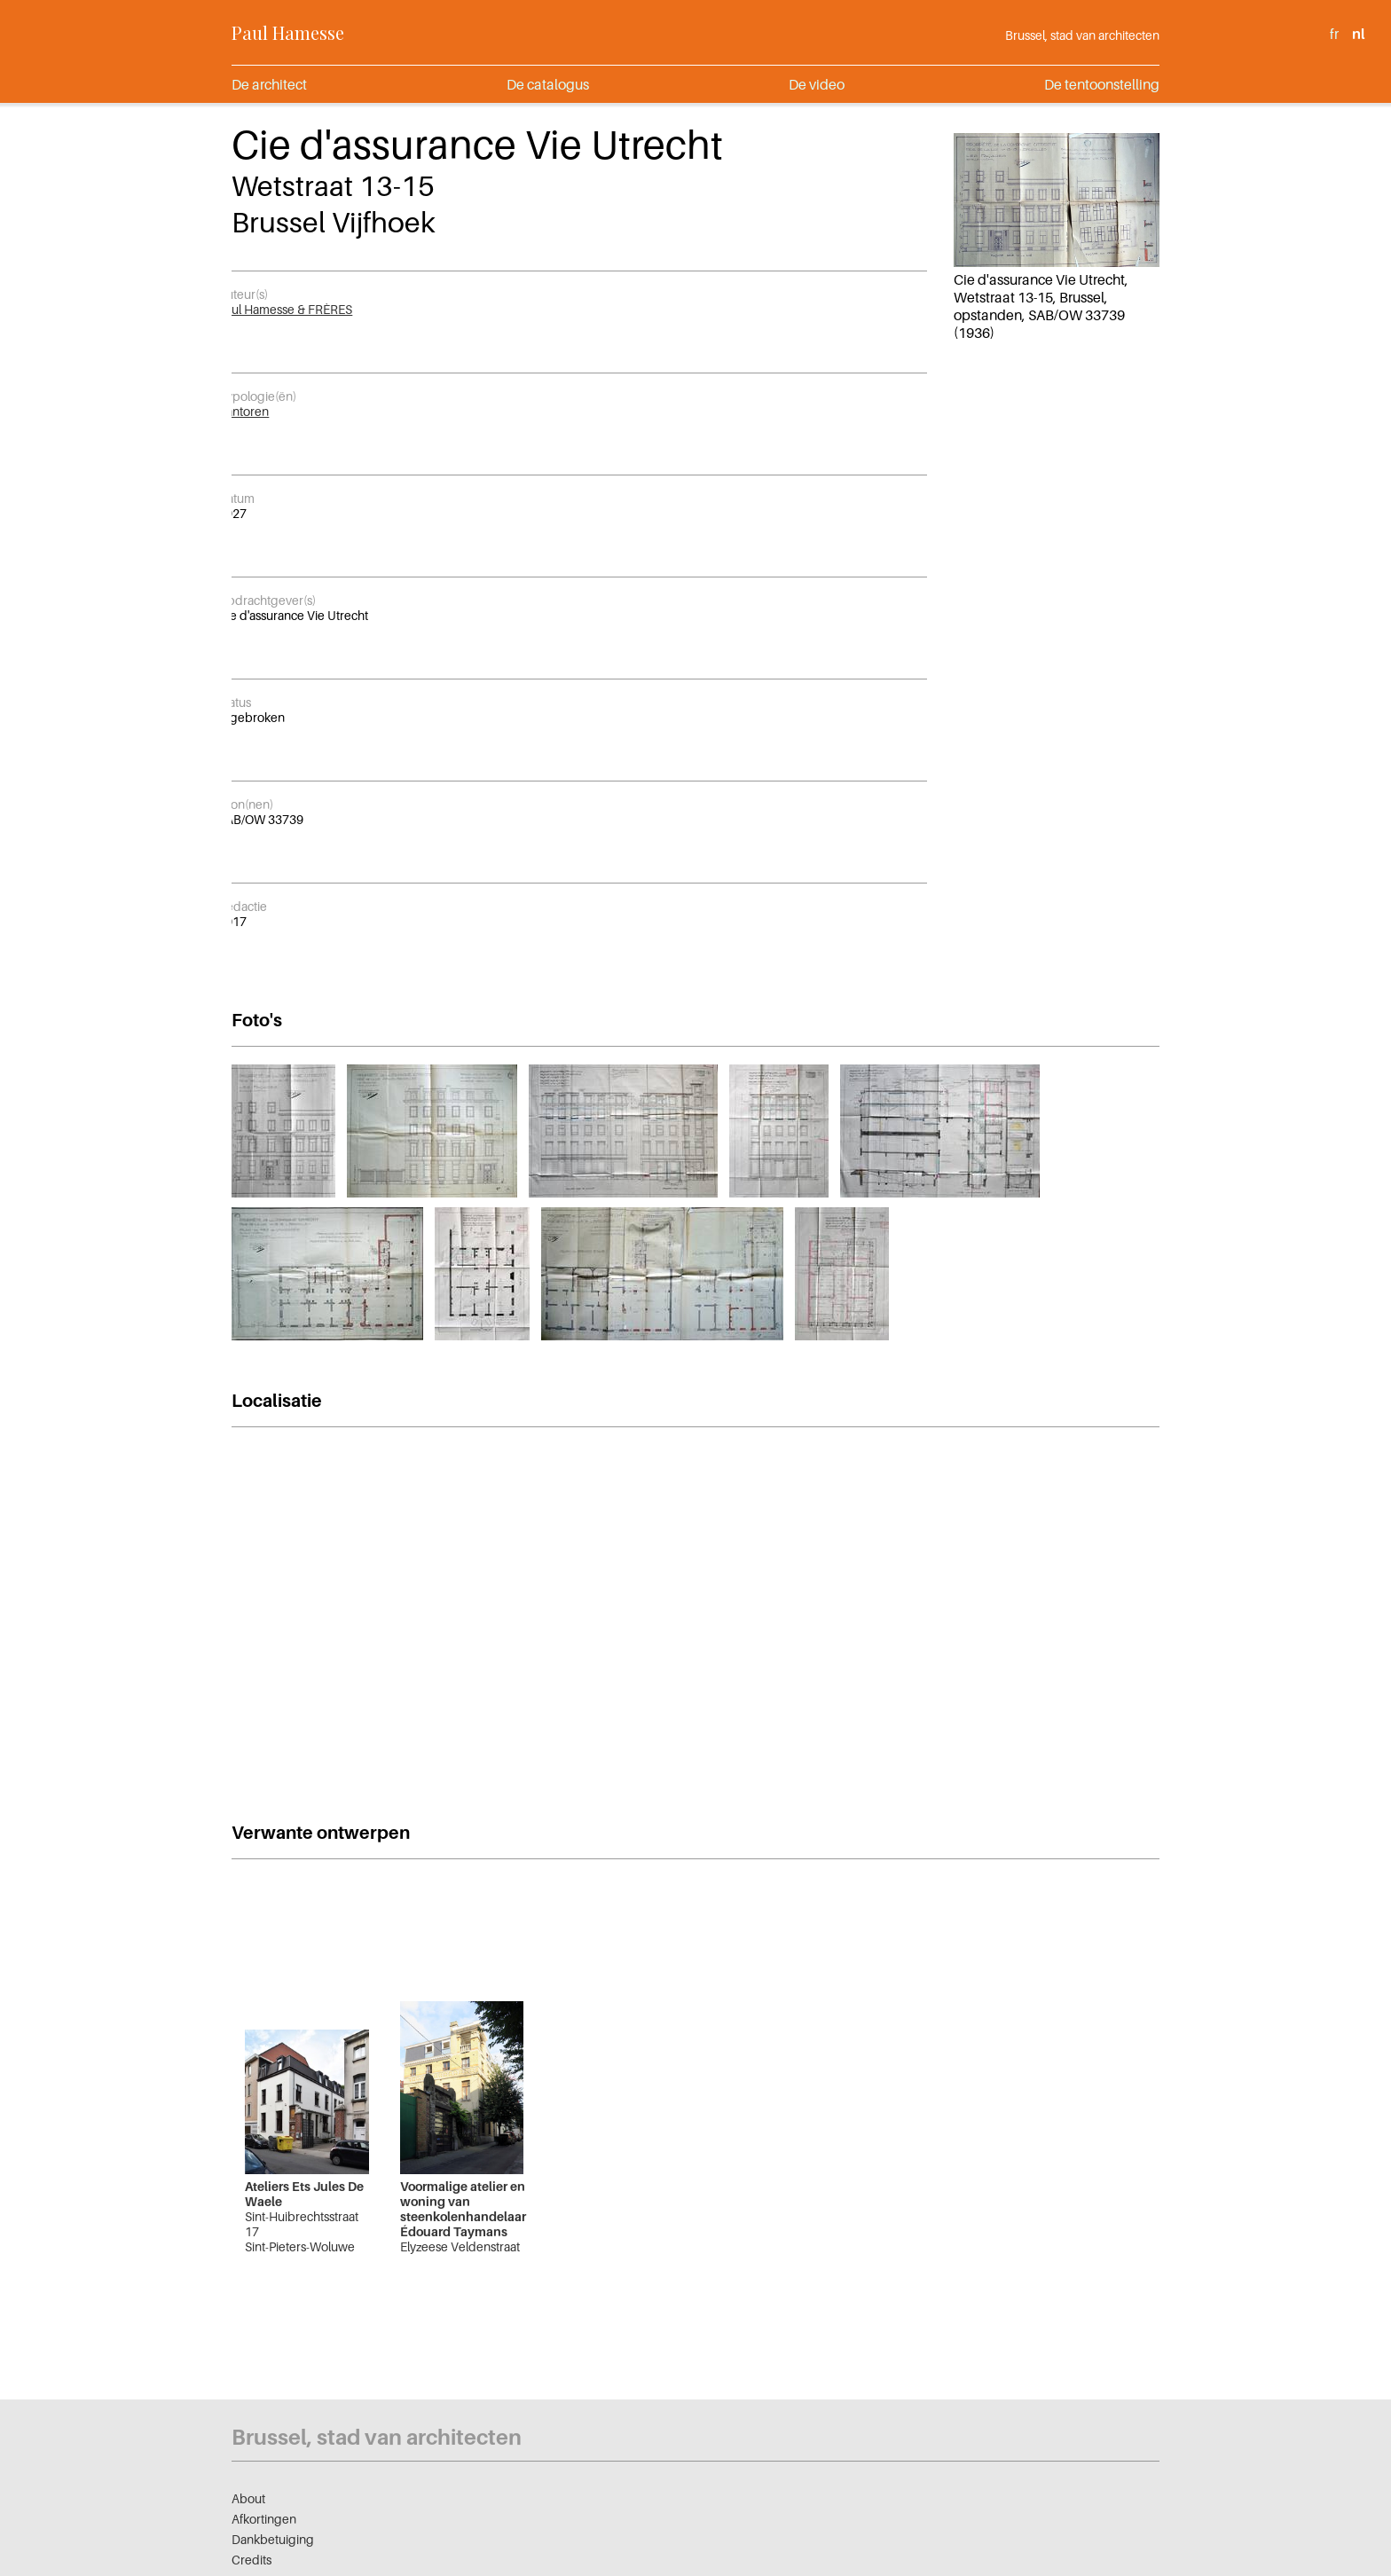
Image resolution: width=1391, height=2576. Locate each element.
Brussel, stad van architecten (1082, 35)
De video (817, 84)
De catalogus (548, 84)
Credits (251, 2559)
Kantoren (243, 411)
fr (1334, 34)
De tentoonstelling (1101, 84)
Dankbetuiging (273, 2539)
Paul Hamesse (288, 32)
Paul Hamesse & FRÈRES (285, 309)
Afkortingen (264, 2518)
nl (1358, 34)
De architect (269, 84)
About (248, 2498)
